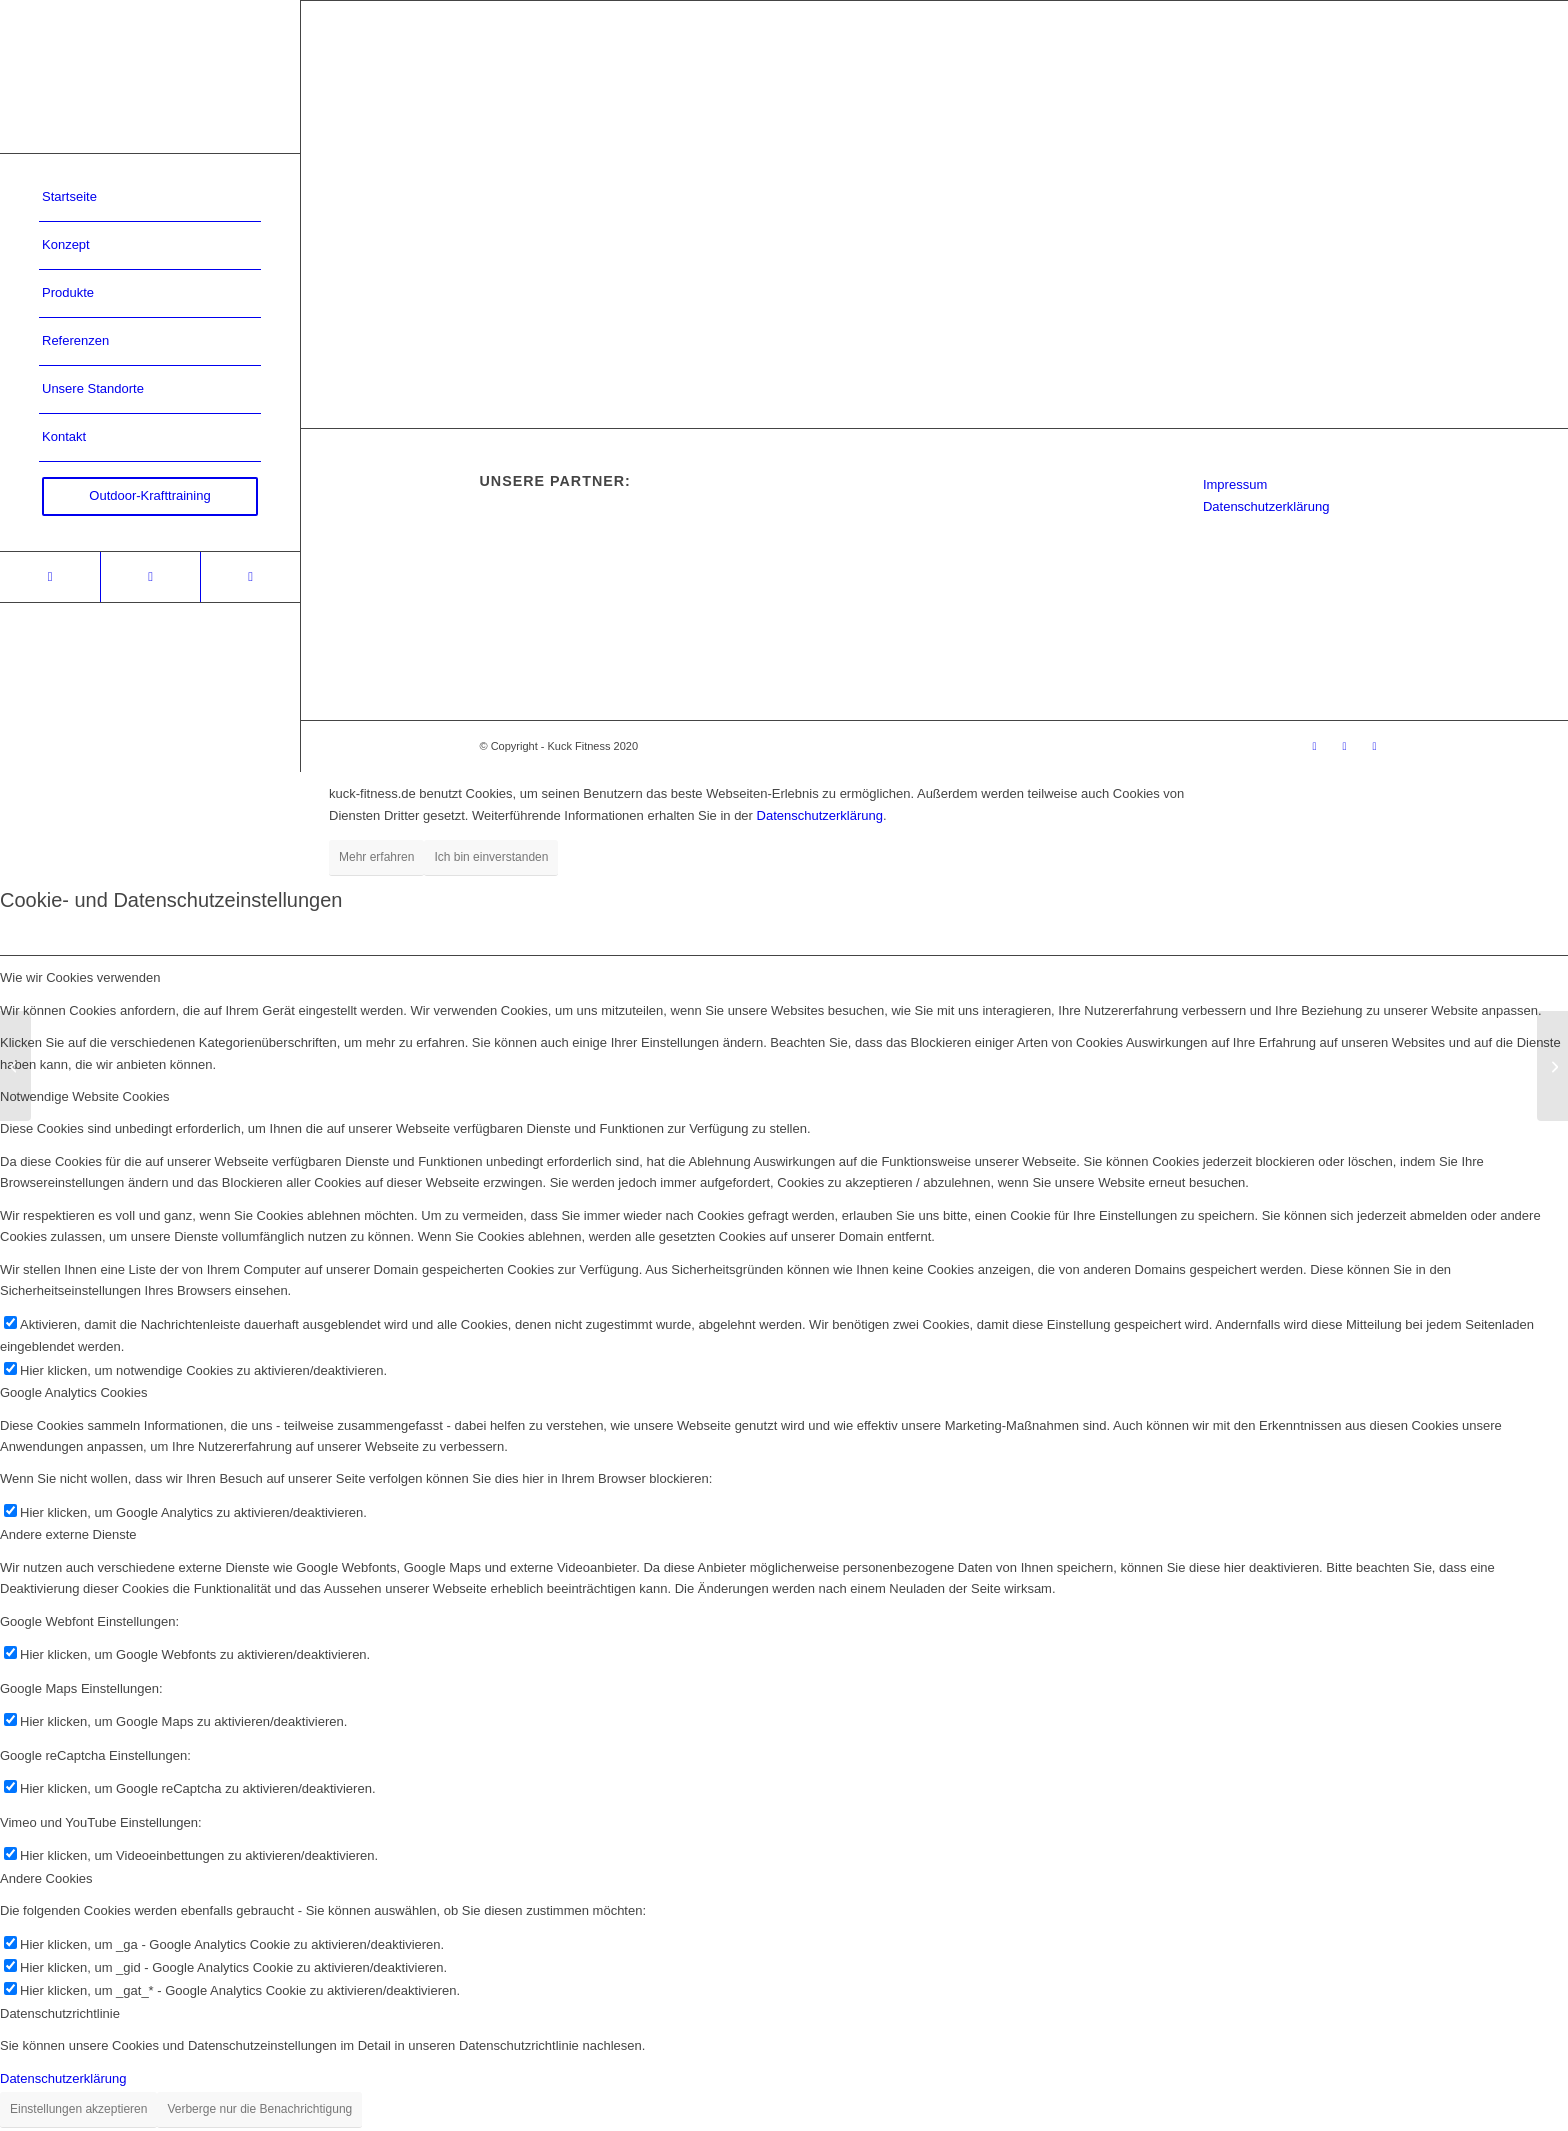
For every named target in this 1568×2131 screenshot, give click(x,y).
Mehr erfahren (376, 857)
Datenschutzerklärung (1266, 506)
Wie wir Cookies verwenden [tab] (80, 977)
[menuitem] (150, 198)
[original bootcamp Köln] (15, 1066)
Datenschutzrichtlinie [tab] (60, 2013)
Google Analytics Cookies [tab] (73, 1392)
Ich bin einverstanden (491, 857)
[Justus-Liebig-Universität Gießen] (1552, 1066)
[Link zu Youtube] (250, 577)
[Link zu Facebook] (150, 577)
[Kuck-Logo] (150, 76)
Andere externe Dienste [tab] (68, 1534)
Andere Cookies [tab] (46, 1878)
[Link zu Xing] (50, 577)
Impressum (1235, 484)
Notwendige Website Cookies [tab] (85, 1096)
